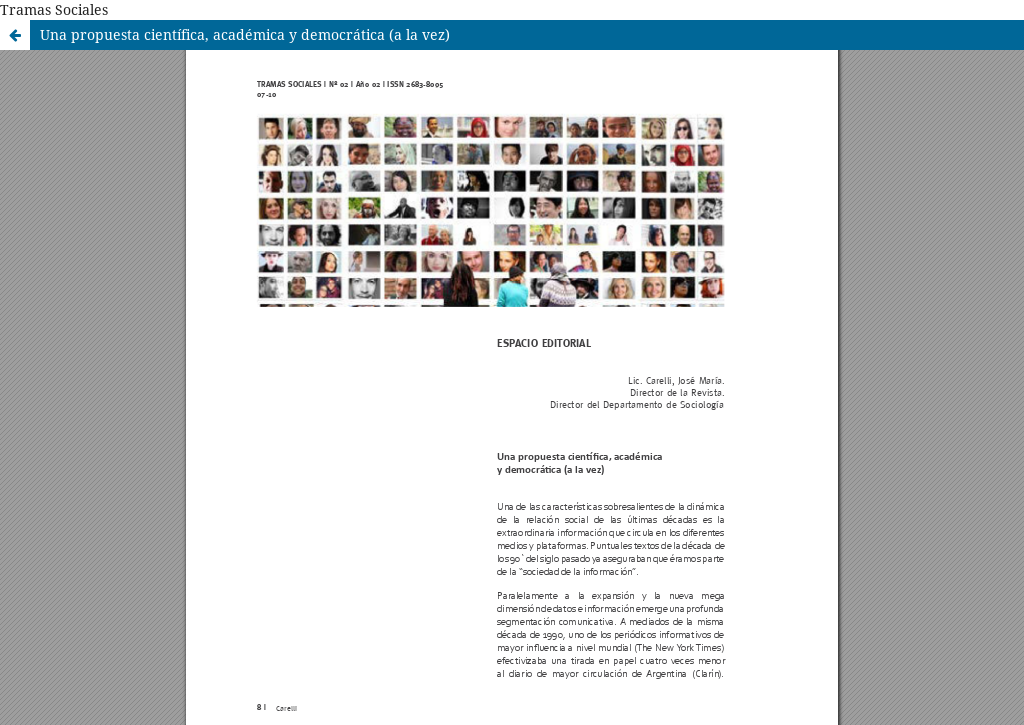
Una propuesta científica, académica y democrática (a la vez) (245, 34)
